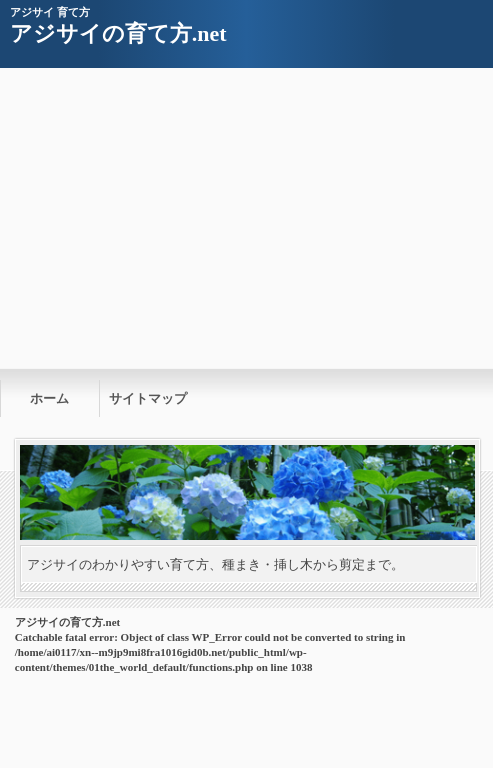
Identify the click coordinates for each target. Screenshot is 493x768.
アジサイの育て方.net (118, 33)
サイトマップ (148, 398)
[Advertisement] (246, 218)
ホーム (49, 398)
